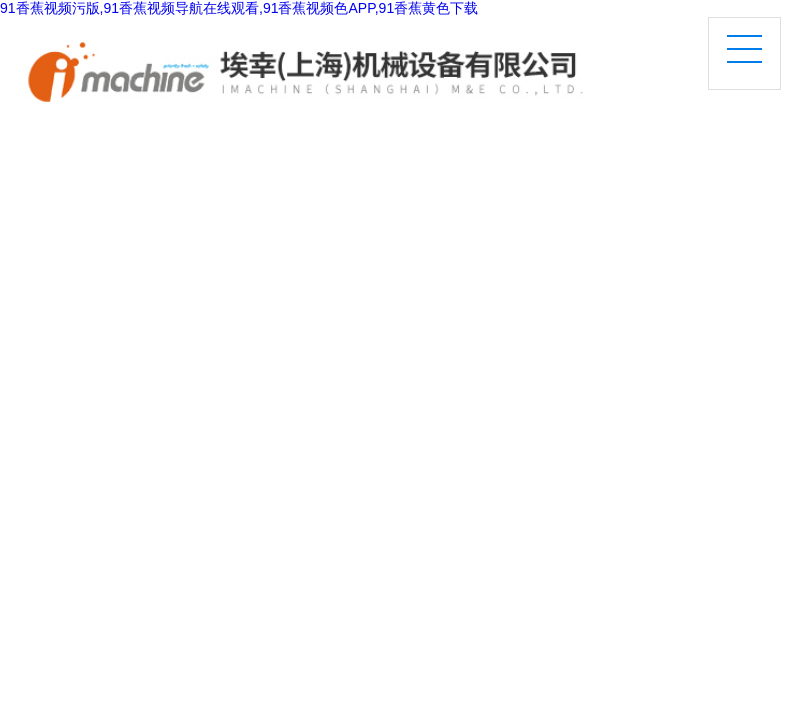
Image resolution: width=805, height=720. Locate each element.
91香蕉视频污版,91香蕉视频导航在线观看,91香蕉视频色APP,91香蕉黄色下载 (239, 8)
